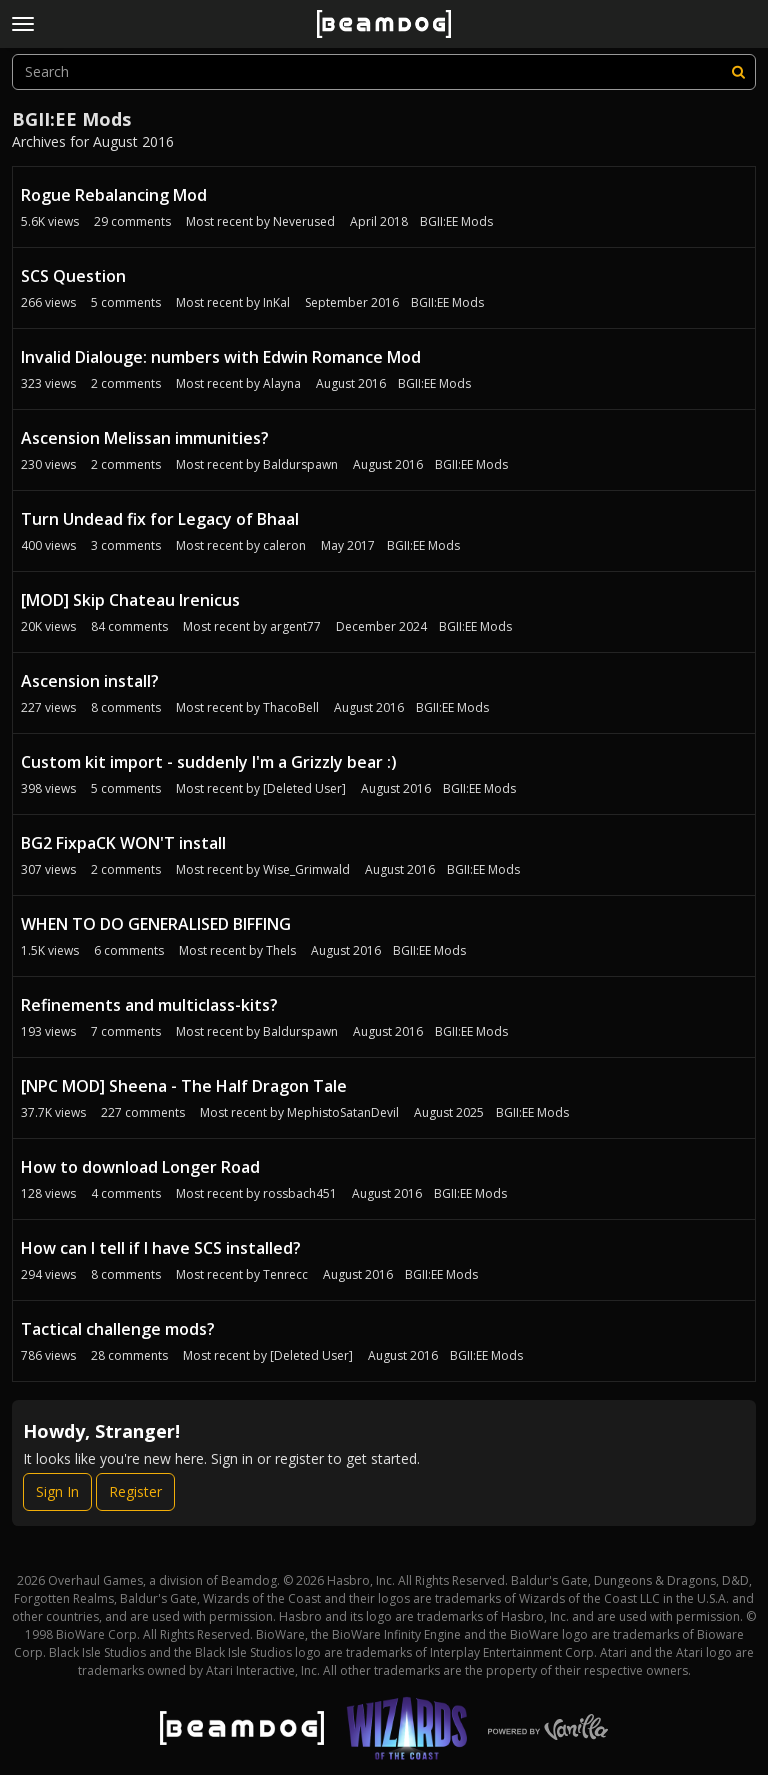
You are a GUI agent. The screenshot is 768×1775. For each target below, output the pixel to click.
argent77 (295, 626)
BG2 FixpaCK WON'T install (123, 843)
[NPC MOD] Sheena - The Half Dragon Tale (184, 1086)
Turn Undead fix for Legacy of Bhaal (160, 519)
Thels (281, 950)
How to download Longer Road (140, 1167)
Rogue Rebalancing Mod (114, 195)
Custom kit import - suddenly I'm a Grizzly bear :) (209, 762)
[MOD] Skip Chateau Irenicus (130, 600)
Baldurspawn (300, 464)
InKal (276, 302)
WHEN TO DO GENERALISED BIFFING (156, 924)
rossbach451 (300, 1193)
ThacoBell (291, 707)
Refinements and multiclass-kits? (149, 1005)
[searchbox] (384, 72)
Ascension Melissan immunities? (145, 438)
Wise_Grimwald (306, 869)
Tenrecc (285, 1274)
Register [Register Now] (135, 1491)
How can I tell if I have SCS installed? (161, 1248)
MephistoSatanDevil (343, 1112)
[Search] (738, 72)
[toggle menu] (23, 24)
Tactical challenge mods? (118, 1329)
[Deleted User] (304, 788)
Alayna (282, 383)
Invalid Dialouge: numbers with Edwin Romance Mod (221, 357)
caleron (284, 545)
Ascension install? (90, 681)
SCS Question (73, 276)
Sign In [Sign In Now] (57, 1491)
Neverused (304, 221)
